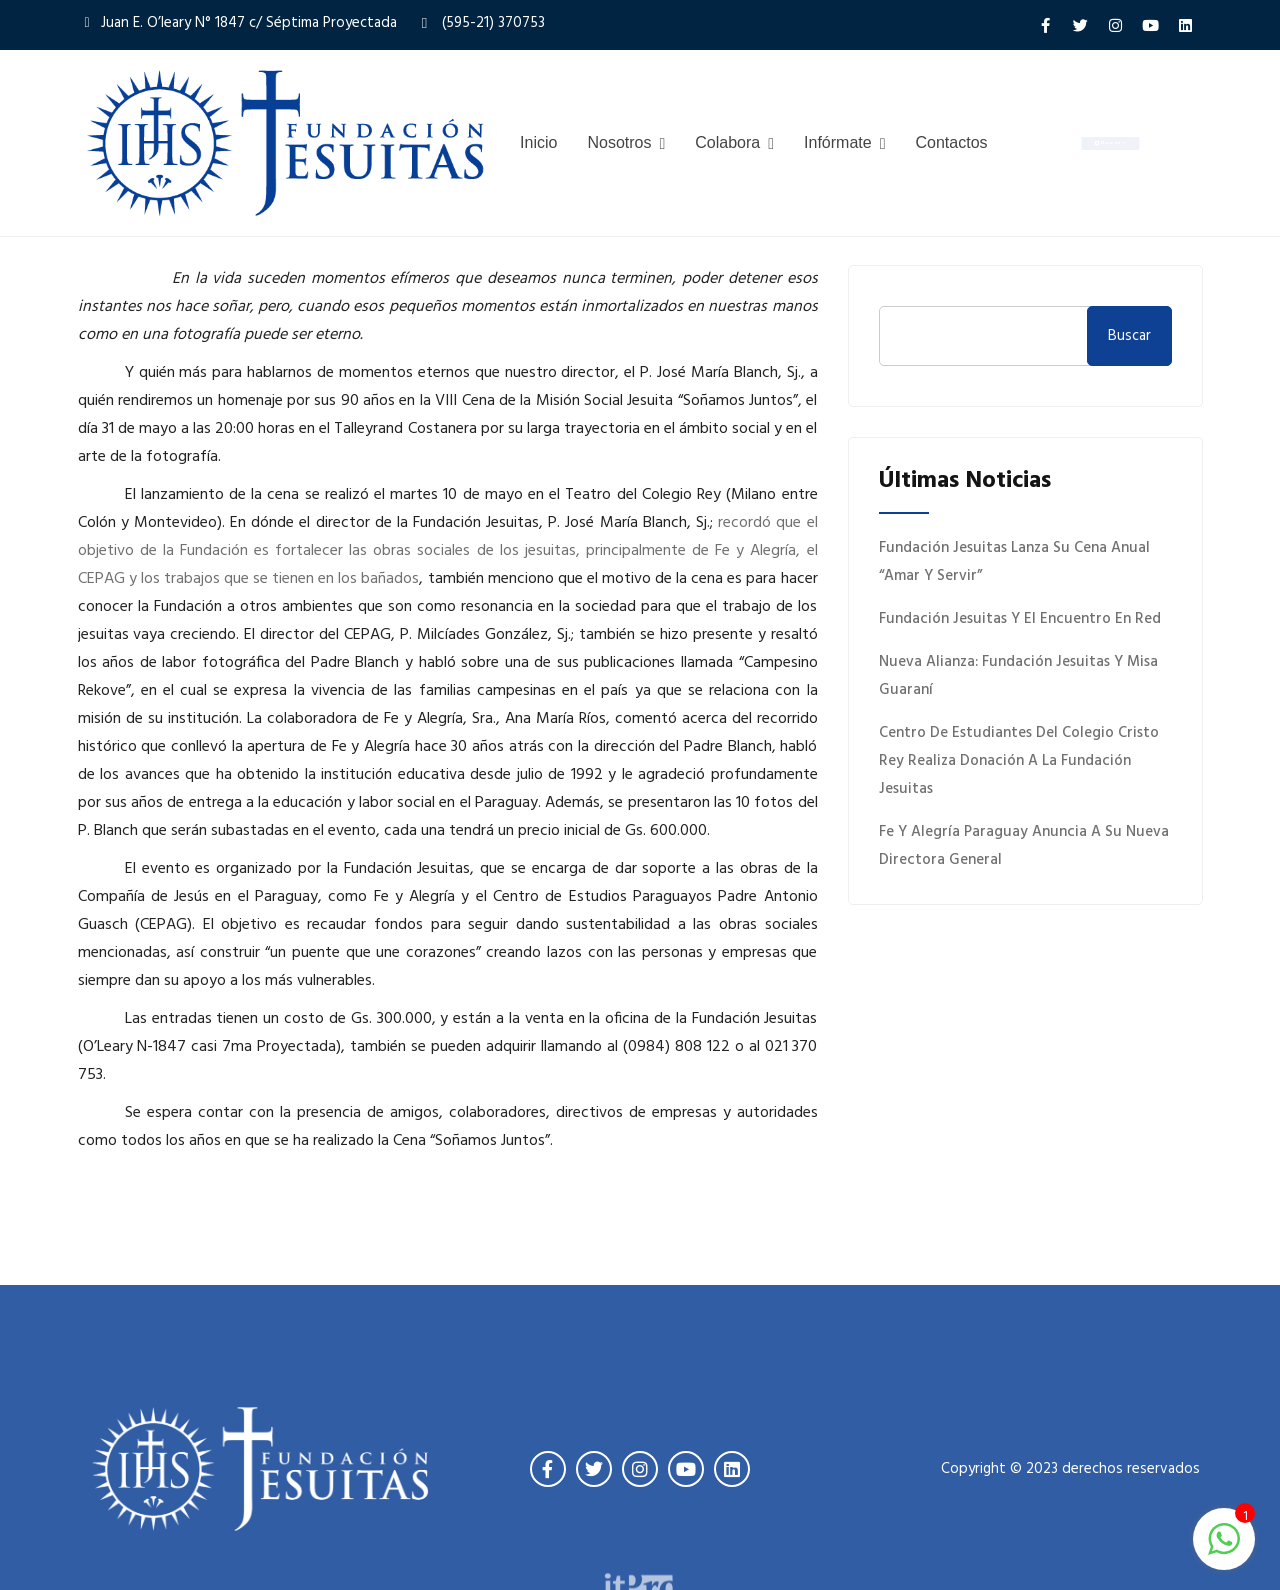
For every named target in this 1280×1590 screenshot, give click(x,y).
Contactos (952, 142)
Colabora (727, 142)
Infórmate (838, 142)
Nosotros (619, 142)
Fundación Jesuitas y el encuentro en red (1020, 619)
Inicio (538, 142)
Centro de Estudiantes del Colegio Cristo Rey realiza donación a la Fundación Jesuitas (1019, 761)
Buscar (1129, 336)
